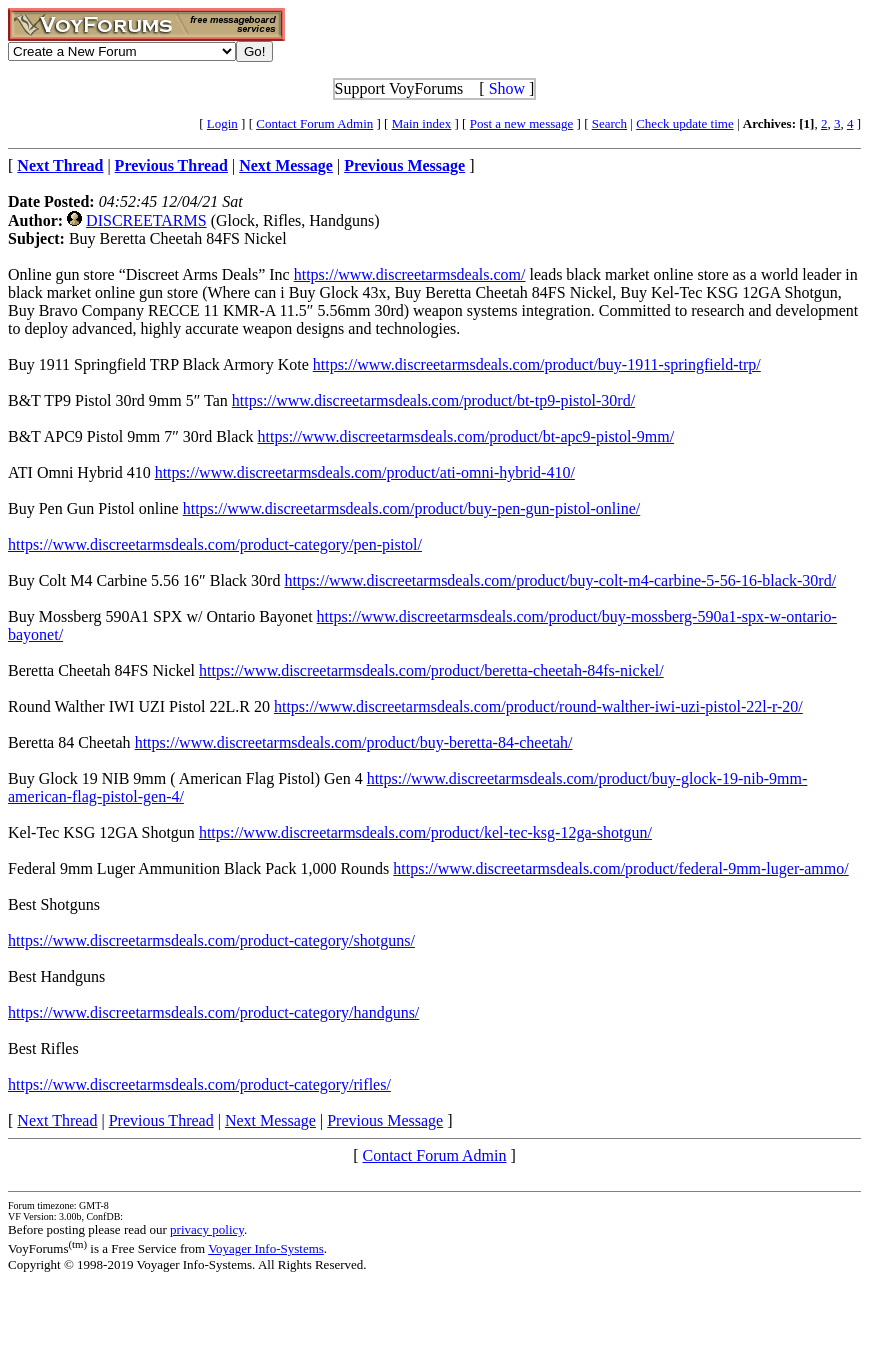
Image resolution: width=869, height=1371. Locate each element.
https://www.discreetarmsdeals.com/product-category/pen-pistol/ (215, 544)
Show (507, 88)
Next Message (270, 1120)
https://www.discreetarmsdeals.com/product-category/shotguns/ (211, 940)
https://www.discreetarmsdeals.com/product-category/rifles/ (199, 1084)
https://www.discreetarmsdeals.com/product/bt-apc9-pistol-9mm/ (466, 436)
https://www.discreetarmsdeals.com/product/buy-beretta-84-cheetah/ (354, 742)
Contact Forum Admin (314, 123)
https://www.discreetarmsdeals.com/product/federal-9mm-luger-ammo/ (620, 868)
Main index (422, 123)
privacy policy (207, 1229)
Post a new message (522, 123)
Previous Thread (161, 1120)
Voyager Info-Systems (266, 1248)
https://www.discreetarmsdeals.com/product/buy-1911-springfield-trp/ (537, 364)
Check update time (684, 123)
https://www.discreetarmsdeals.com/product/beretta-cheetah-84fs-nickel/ (431, 670)
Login (222, 123)
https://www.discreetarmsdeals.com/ (410, 274)
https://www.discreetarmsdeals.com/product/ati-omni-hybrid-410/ (365, 472)
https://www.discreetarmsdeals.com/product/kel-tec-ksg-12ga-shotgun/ (425, 832)
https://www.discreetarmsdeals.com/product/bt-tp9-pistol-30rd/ (433, 400)
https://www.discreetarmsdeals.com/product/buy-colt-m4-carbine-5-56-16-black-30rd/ (560, 580)
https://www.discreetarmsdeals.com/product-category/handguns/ (213, 1012)
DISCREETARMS (146, 220)
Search (609, 123)
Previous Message (385, 1120)
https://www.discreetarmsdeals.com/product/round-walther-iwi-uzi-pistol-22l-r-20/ (538, 706)
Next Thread (57, 1120)
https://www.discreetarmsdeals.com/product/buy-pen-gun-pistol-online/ (412, 508)
